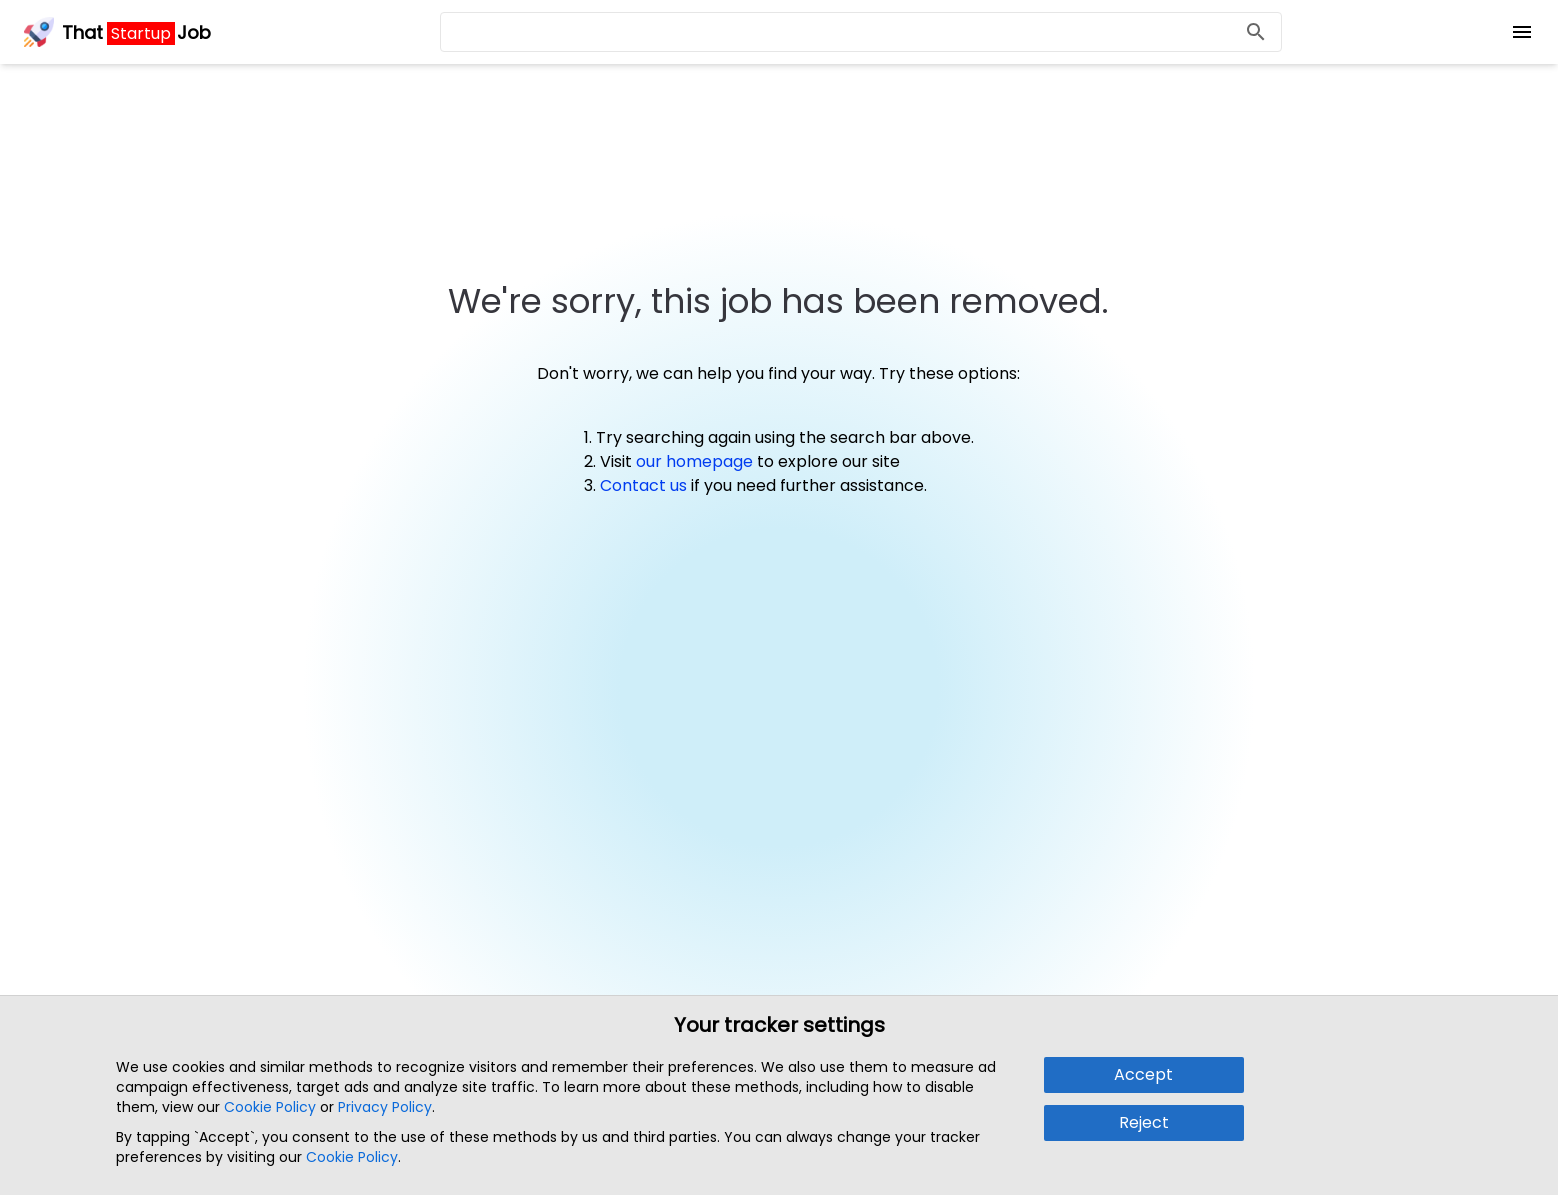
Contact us (643, 485)
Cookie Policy (270, 1107)
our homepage (694, 461)
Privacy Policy (385, 1107)
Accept (1143, 1074)
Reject (1144, 1122)
